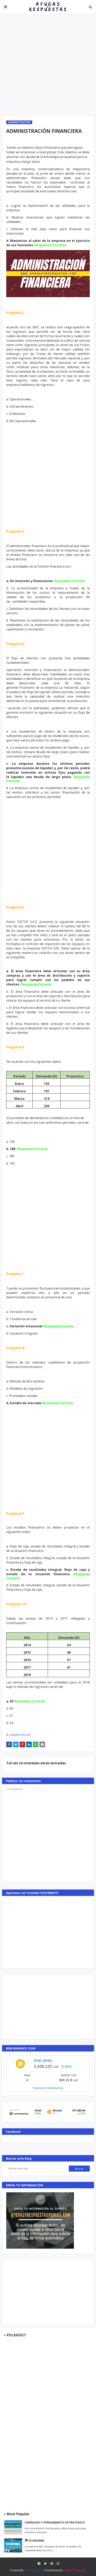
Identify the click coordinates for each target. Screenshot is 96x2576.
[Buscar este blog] (37, 2169)
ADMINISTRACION (20, 1735)
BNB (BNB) (43, 2061)
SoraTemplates (33, 2570)
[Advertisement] (48, 65)
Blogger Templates (74, 2570)
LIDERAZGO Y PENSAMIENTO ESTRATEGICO (55, 2522)
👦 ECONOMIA (34, 2540)
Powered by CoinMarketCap (48, 2088)
